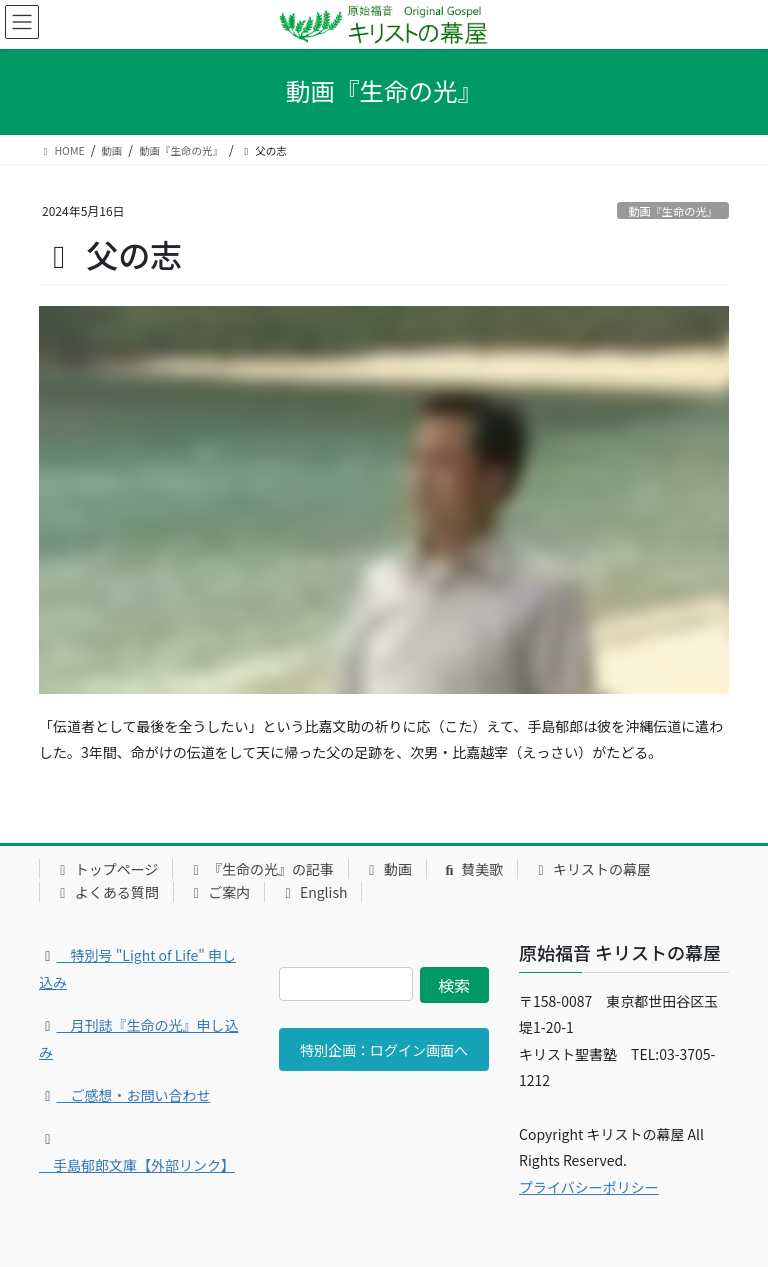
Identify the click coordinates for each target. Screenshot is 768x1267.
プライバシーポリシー (589, 1187)
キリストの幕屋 (591, 869)
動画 (387, 869)
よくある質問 (106, 892)
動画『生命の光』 (673, 211)
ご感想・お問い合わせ (134, 1095)
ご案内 (219, 892)
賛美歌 (472, 869)
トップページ (106, 869)
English (313, 892)
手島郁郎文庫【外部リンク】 (137, 1165)
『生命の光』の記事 (260, 869)
